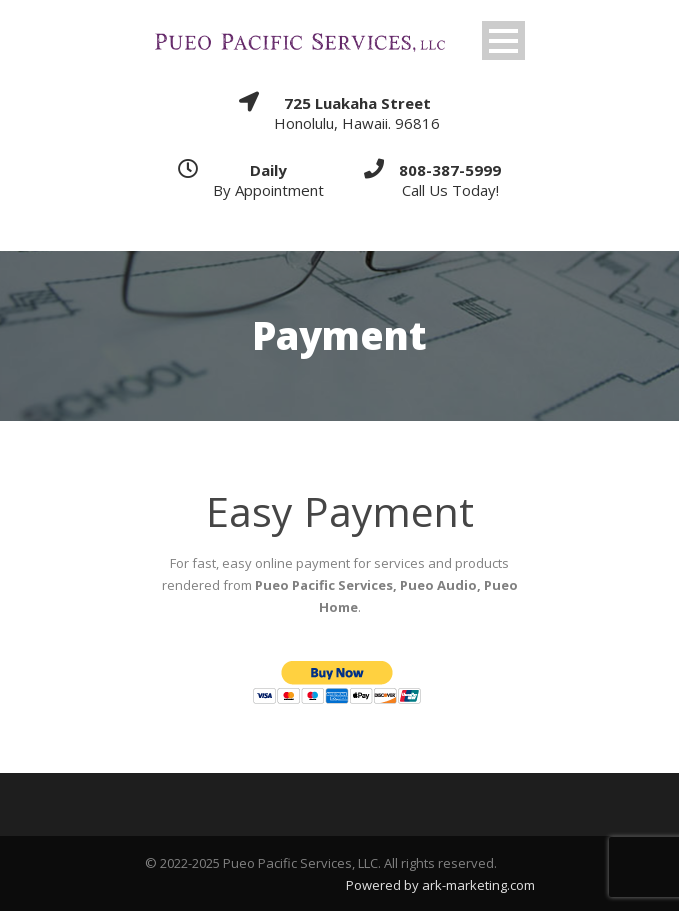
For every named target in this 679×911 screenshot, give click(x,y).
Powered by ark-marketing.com (440, 885)
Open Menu (503, 40)
